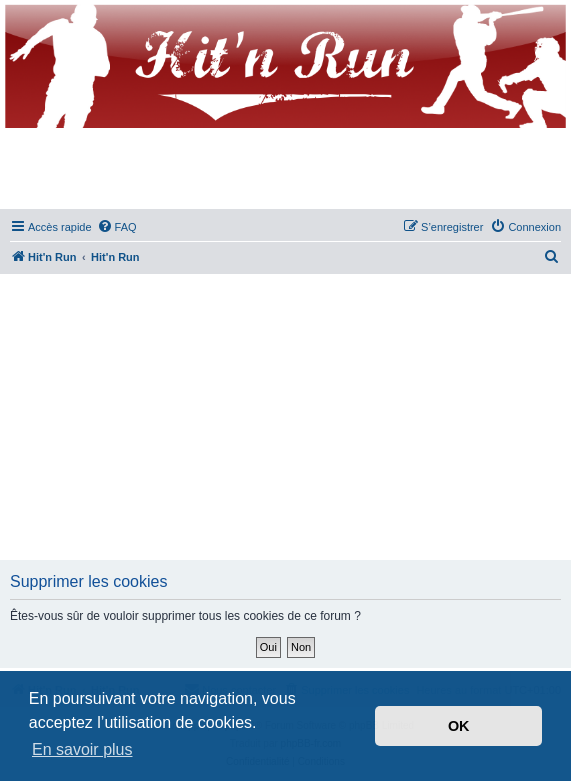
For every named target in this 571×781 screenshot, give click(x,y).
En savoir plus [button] (82, 749)
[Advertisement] (288, 418)
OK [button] (459, 726)
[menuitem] (117, 227)
